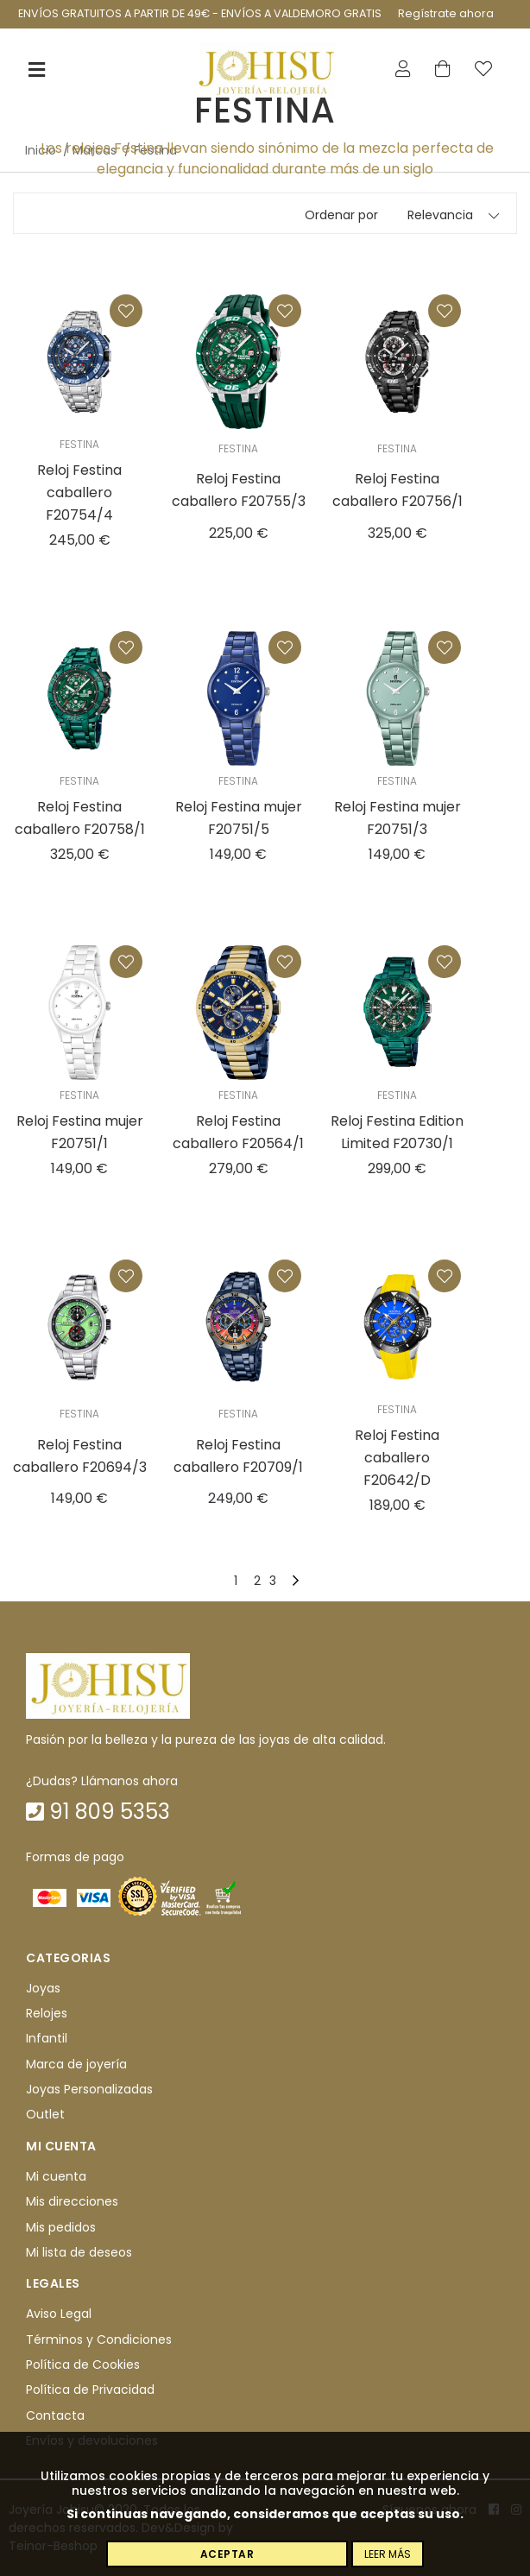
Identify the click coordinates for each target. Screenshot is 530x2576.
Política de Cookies (83, 2364)
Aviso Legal (58, 2313)
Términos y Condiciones (99, 2339)
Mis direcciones (72, 2201)
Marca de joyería (76, 2064)
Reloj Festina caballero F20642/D (397, 1457)
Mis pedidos (61, 2227)
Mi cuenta (56, 2176)
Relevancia (440, 215)
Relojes (46, 2013)
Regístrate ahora (446, 13)
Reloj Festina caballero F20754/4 (79, 492)
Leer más (387, 2554)
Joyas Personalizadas (89, 2089)
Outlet (45, 2115)
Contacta (55, 2415)
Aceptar (227, 2554)
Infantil (46, 2038)
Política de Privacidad (90, 2390)
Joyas (43, 1988)
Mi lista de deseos (79, 2252)
